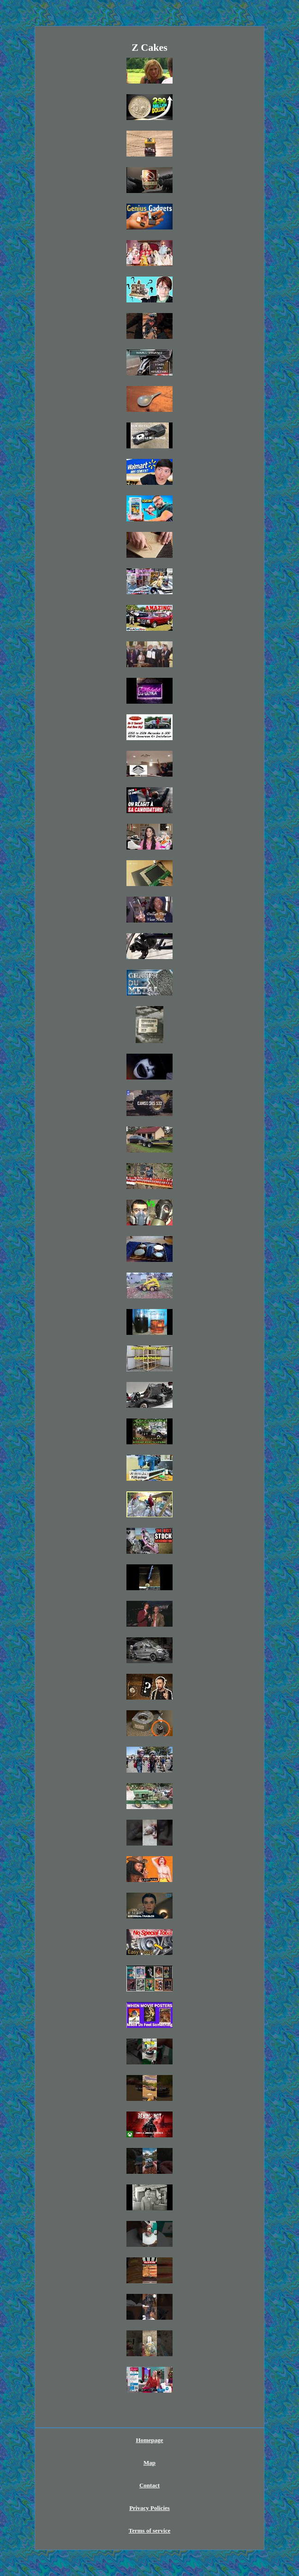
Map (149, 2462)
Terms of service (150, 2530)
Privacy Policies (149, 2507)
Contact (149, 2485)
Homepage (149, 2440)
